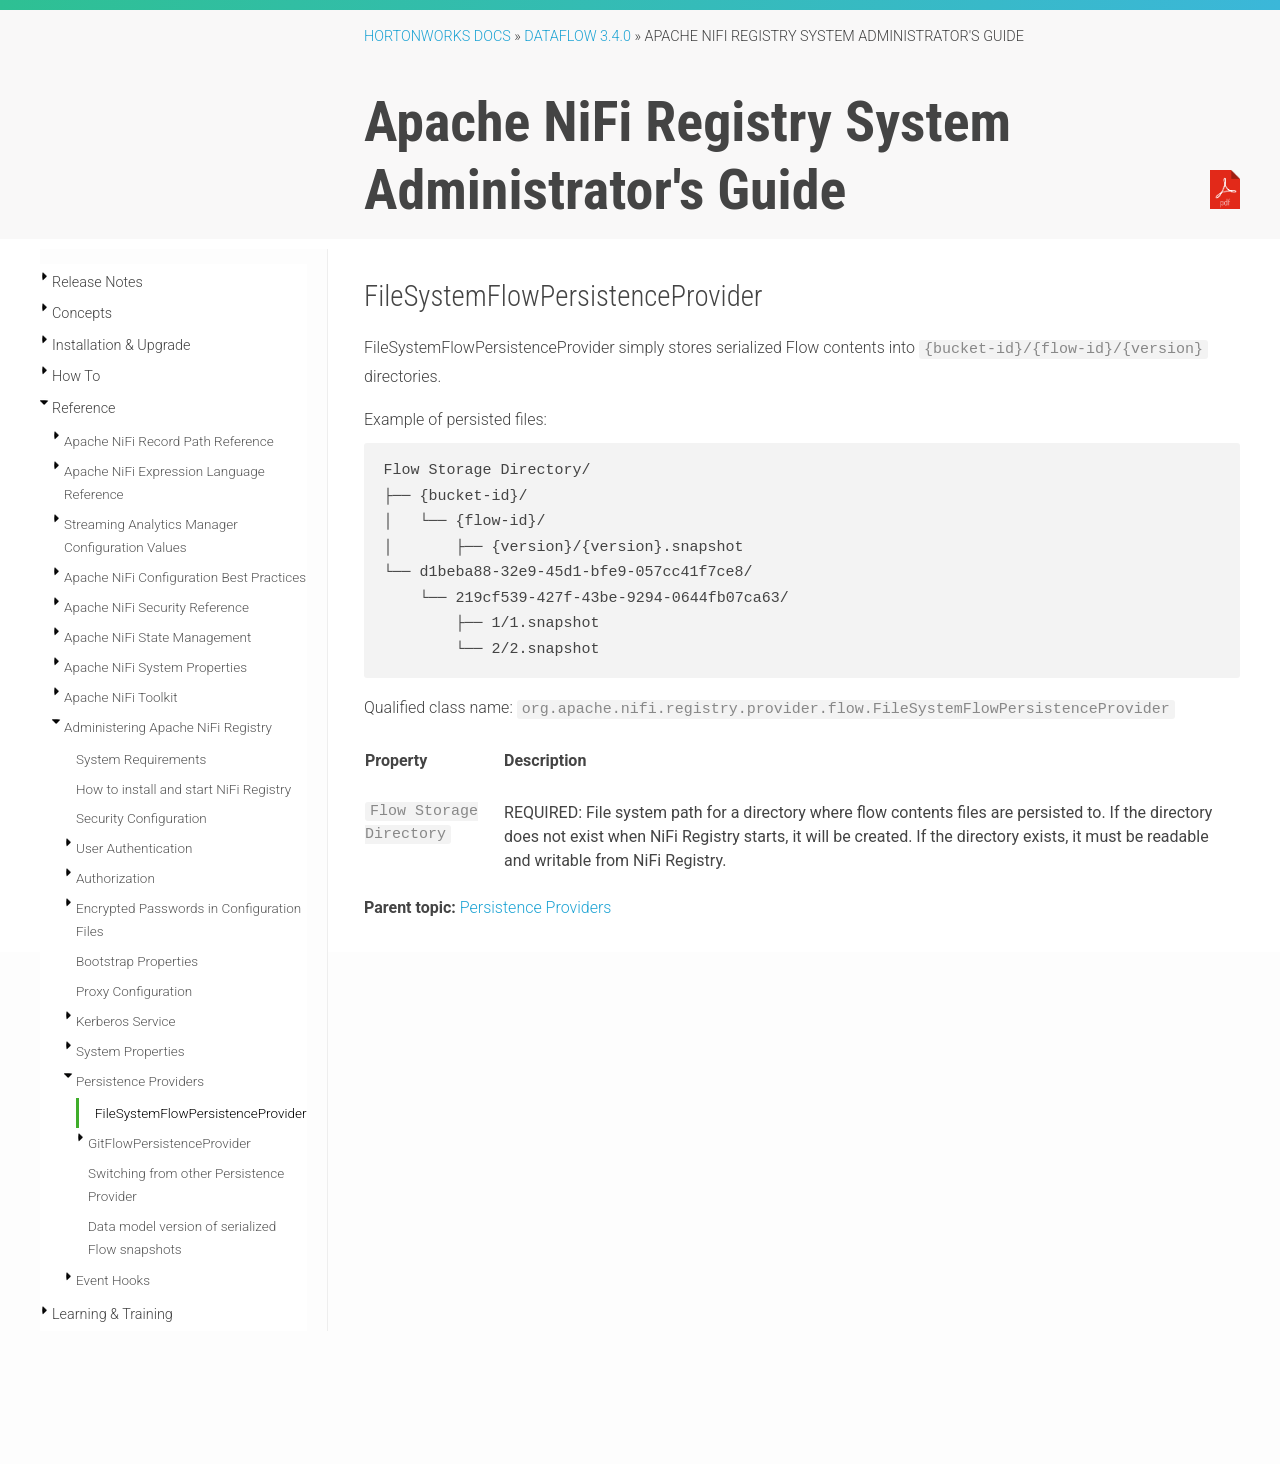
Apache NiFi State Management (157, 637)
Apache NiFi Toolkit (121, 697)
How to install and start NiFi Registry (183, 789)
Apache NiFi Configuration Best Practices (185, 577)
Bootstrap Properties (137, 961)
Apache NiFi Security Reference (156, 607)
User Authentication (134, 848)
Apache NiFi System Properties (155, 667)
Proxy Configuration (134, 991)
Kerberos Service (126, 1021)
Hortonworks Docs (437, 36)
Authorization (115, 878)
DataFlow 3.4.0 (577, 36)
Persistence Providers (140, 1081)
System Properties (130, 1051)
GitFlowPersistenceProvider (169, 1143)
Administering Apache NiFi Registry (168, 727)
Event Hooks (113, 1280)
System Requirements (141, 759)
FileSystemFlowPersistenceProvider (200, 1113)
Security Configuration (141, 818)
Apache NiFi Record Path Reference (169, 441)
